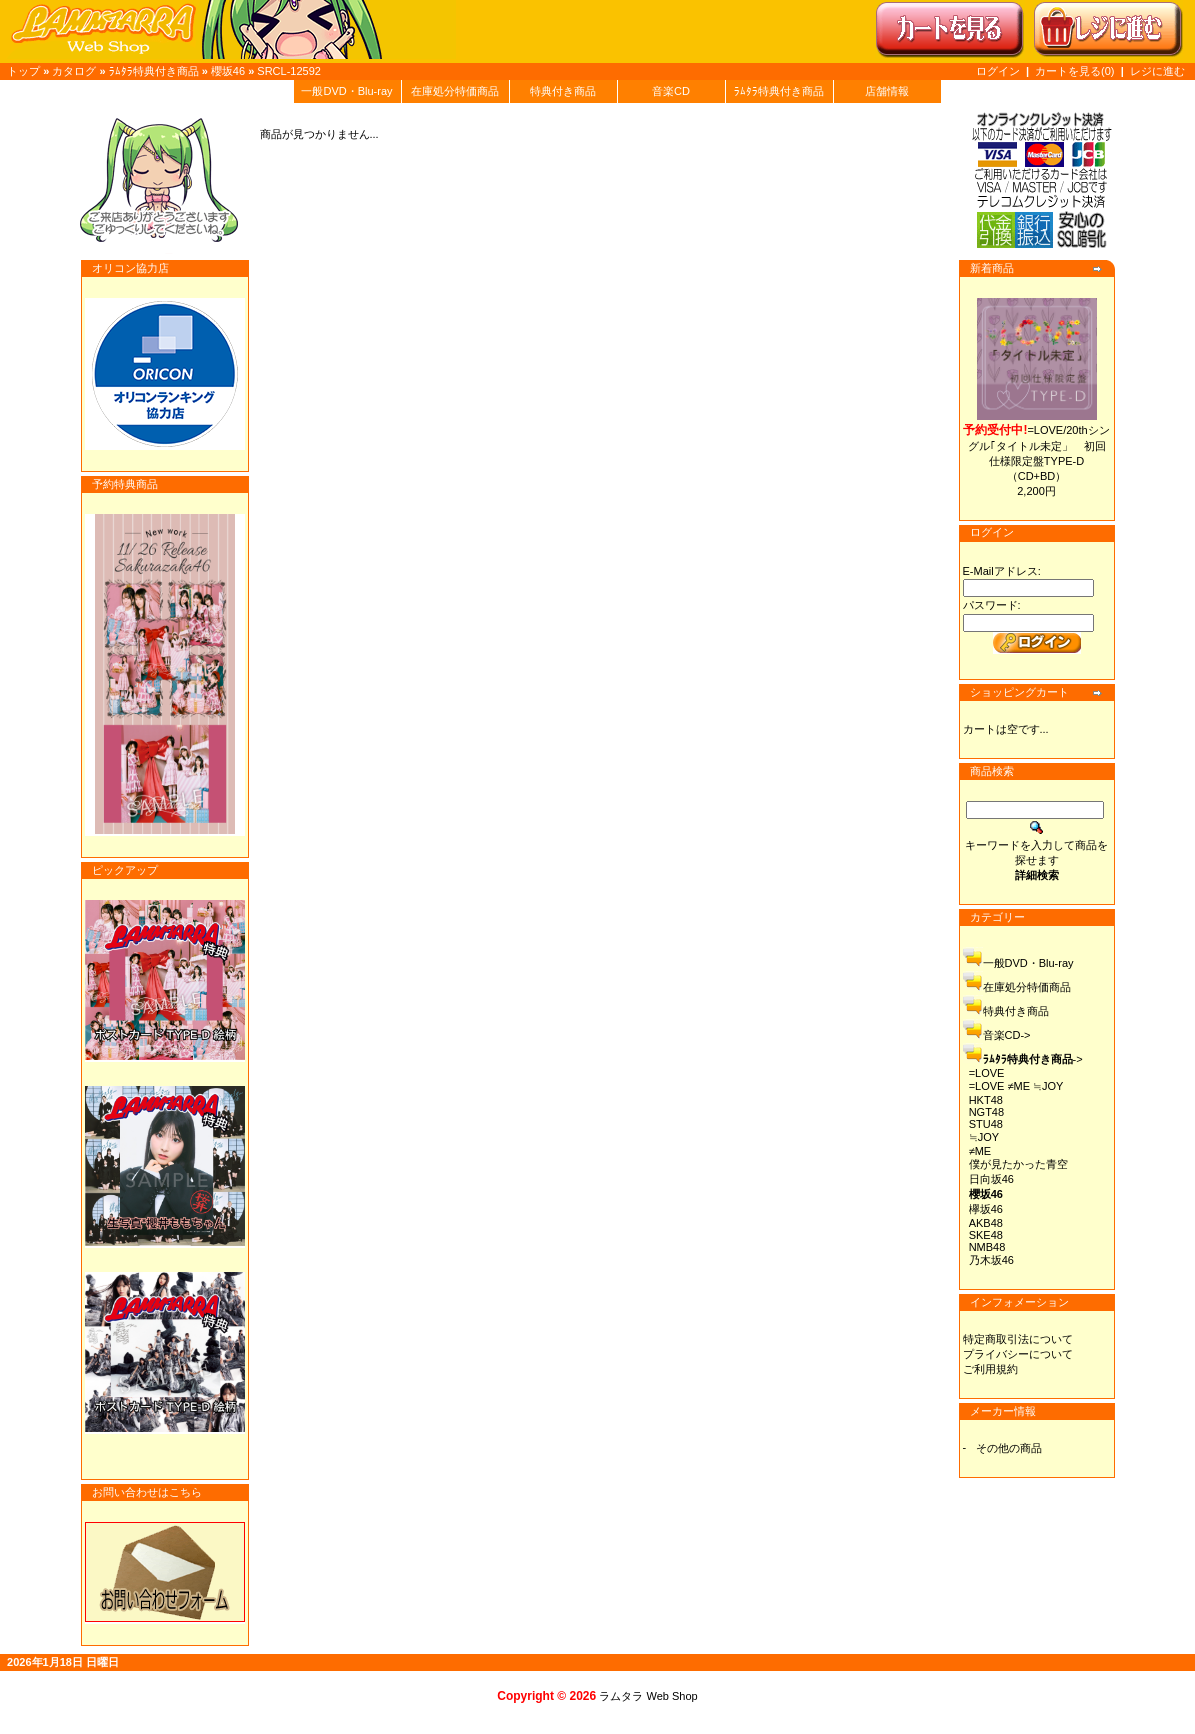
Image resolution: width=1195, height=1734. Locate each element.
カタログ (74, 71)
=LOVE (987, 1073)
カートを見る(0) (1076, 71)
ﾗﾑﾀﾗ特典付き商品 (154, 71)
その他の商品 (1009, 1448)
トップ (23, 71)
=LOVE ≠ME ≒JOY (1016, 1086)
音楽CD (671, 91)
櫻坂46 (228, 71)
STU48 (986, 1124)
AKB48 (986, 1223)
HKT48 (986, 1100)
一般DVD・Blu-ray (346, 91)
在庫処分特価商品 (455, 91)
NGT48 (986, 1112)
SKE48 (986, 1235)
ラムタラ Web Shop (648, 1696)
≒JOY (984, 1137)
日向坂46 (991, 1179)
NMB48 (987, 1247)
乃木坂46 (991, 1260)
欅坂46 (986, 1209)
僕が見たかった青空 (1018, 1164)
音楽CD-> (1007, 1035)
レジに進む (1157, 71)
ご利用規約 (990, 1369)
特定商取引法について (1018, 1339)
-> (1033, 1059)
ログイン (998, 71)
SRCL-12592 (289, 71)
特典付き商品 (563, 91)
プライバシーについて (1018, 1354)
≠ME (980, 1151)
